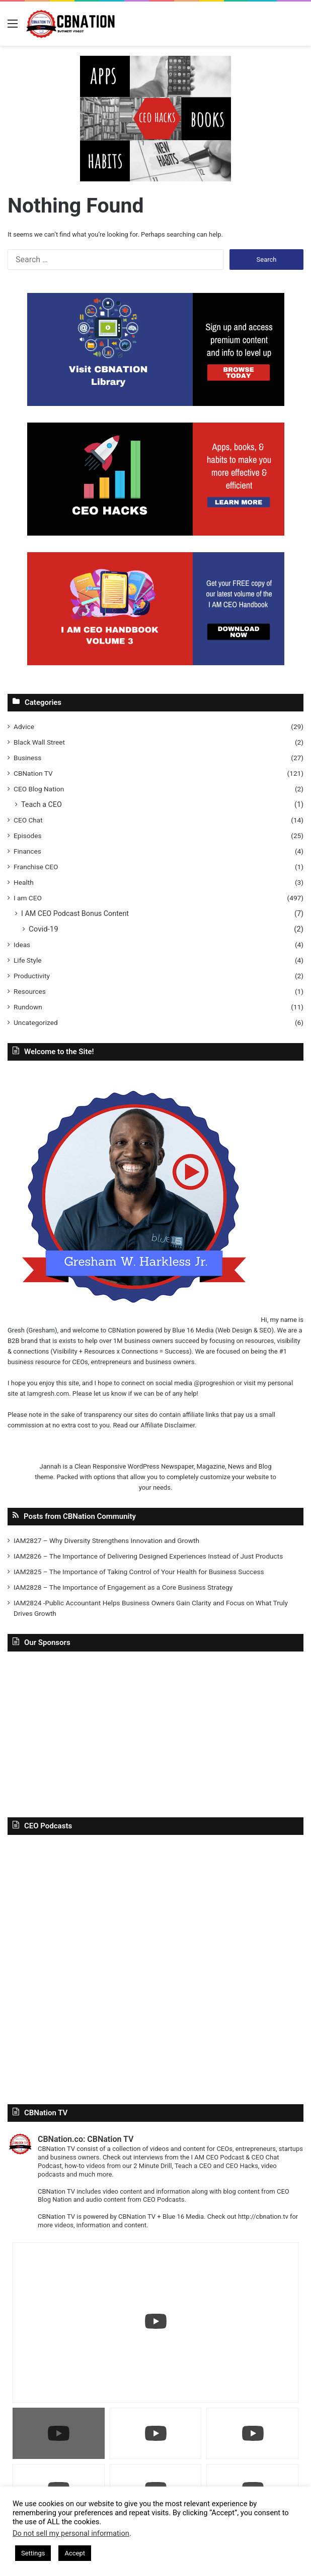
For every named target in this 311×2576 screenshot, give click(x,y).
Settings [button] (33, 2553)
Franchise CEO (36, 867)
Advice (24, 727)
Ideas (22, 945)
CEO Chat (28, 820)
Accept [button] (74, 2553)
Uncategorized (36, 1022)
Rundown (28, 1007)
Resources (30, 991)
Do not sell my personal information (71, 2533)
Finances (27, 851)
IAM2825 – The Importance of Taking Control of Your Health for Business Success (139, 1572)
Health (24, 882)
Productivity (32, 976)
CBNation (121, 1330)
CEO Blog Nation (39, 789)
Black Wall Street (39, 742)
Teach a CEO (41, 804)
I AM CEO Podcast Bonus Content (75, 913)
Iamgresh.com (48, 1393)
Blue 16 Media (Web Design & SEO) (223, 1330)
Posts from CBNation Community (80, 1516)
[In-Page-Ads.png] (155, 118)
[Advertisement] (155, 1732)
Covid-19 (43, 929)
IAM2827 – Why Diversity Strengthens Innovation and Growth (106, 1540)
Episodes (28, 836)
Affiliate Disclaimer (167, 1425)
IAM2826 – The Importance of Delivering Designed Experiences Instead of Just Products (148, 1556)
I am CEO (28, 898)
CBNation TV (33, 773)
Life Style (27, 960)
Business (27, 758)
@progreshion (214, 1383)
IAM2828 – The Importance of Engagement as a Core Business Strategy (123, 1587)
